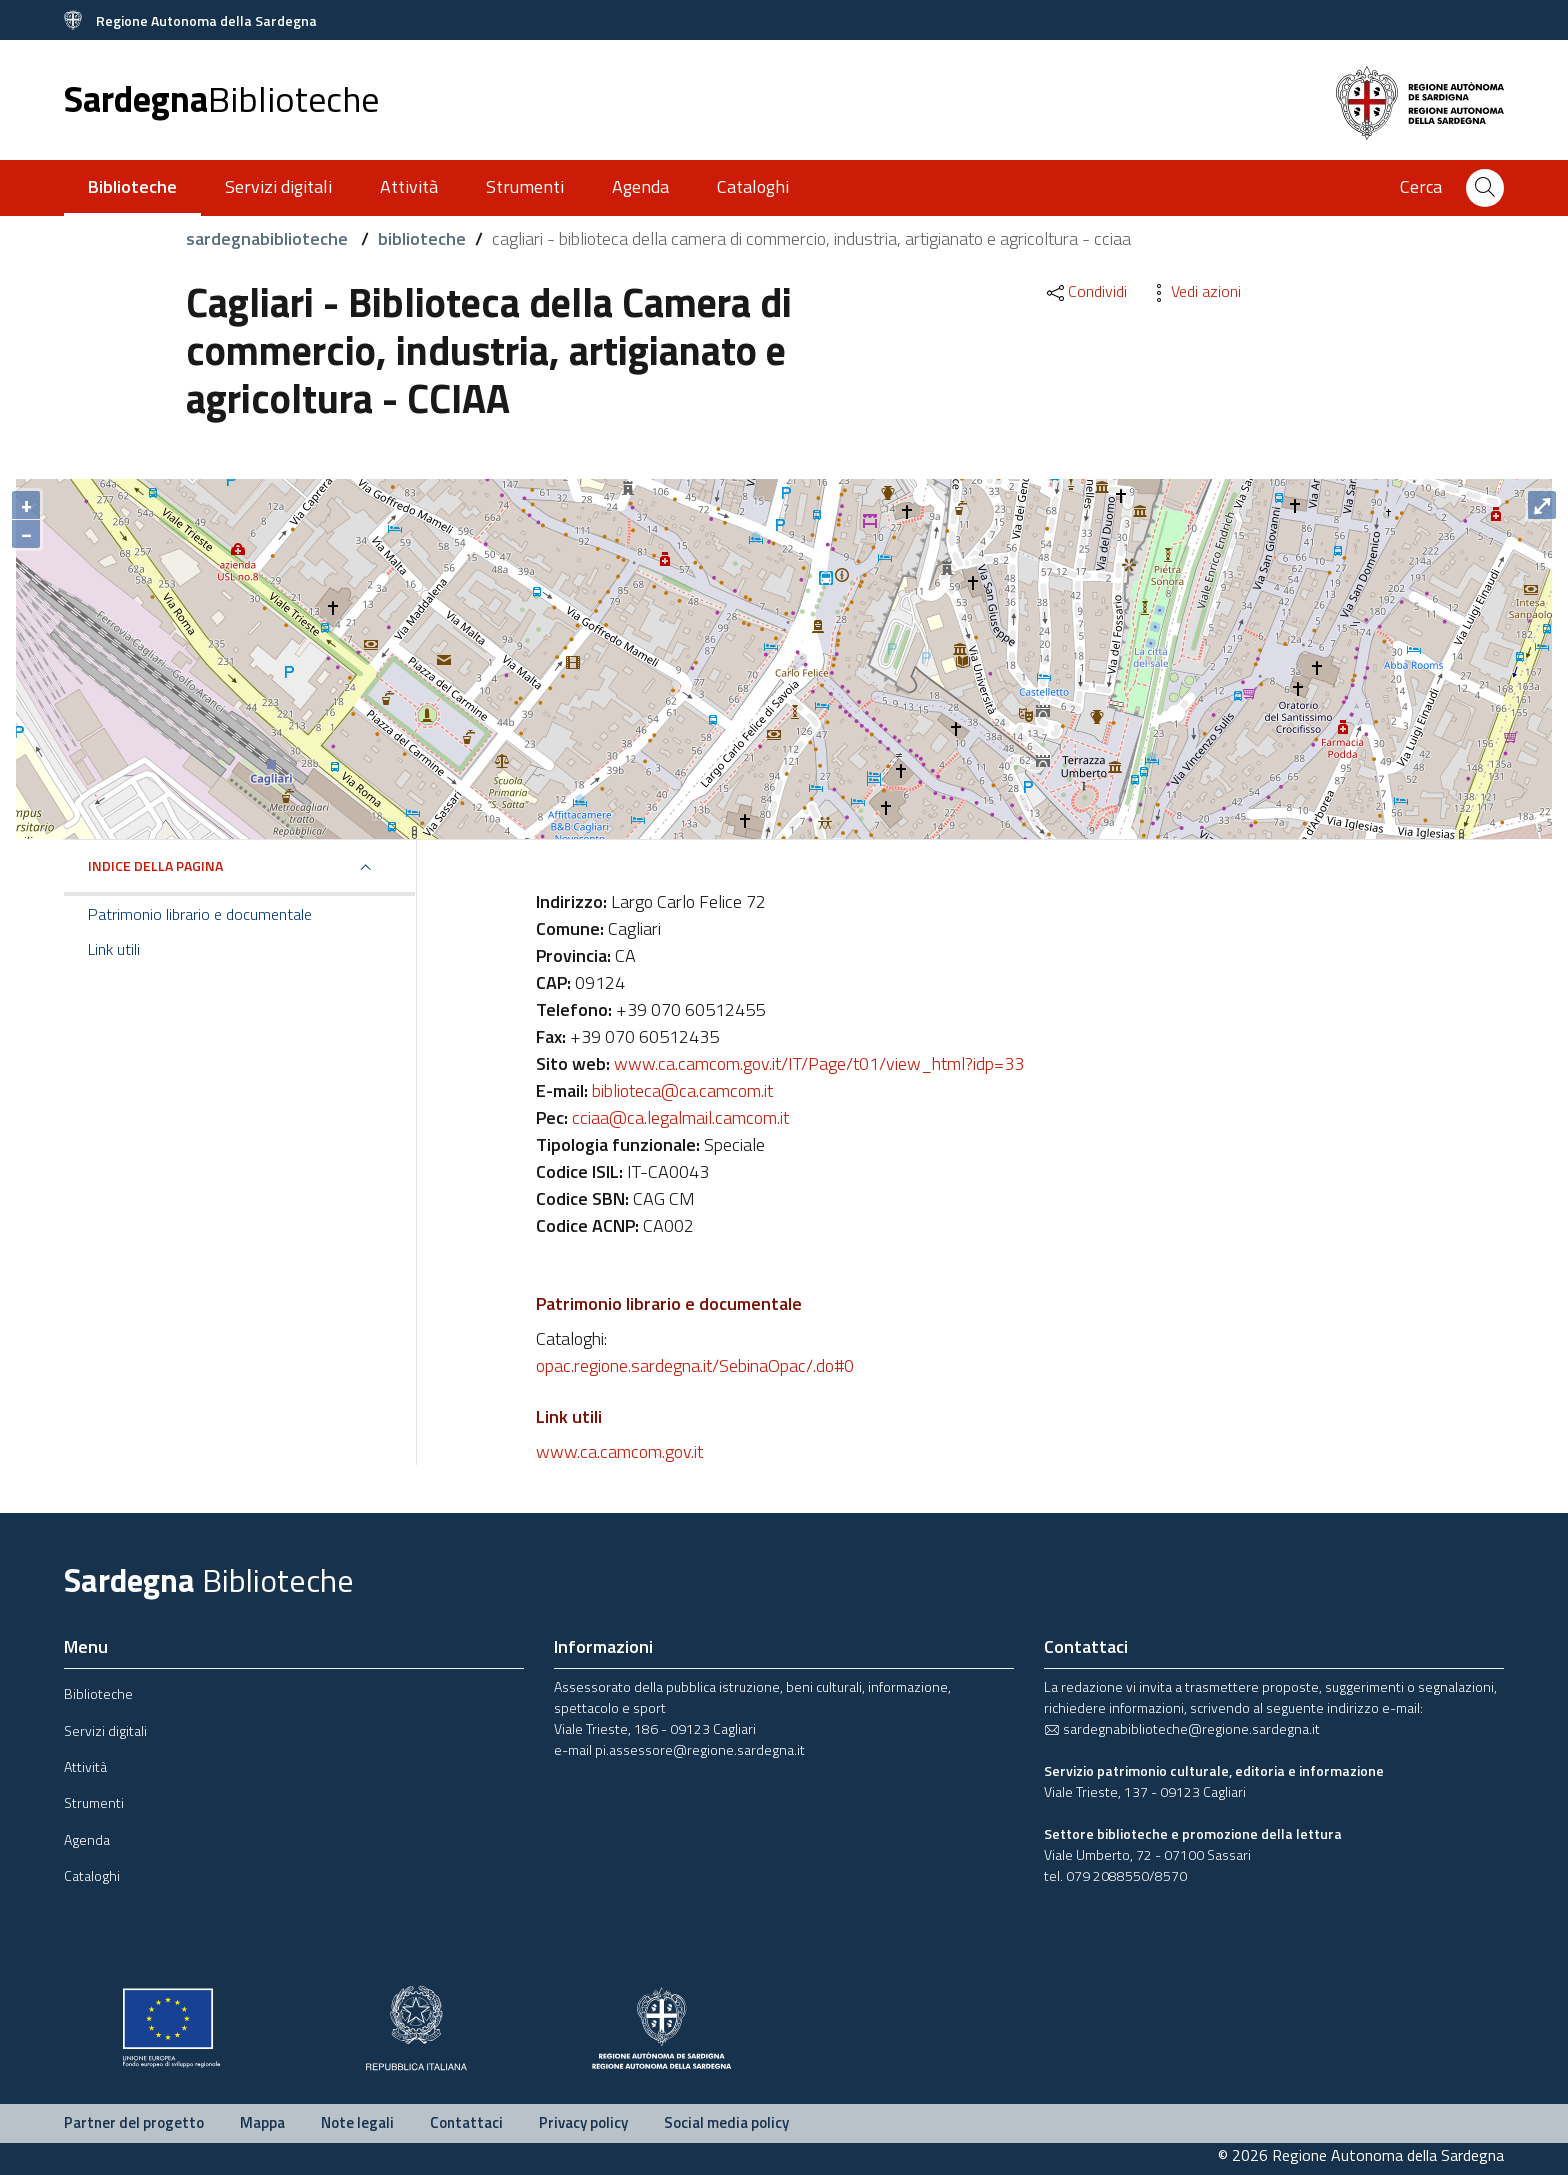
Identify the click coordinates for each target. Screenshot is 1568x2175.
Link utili (114, 949)
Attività (409, 186)
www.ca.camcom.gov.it (619, 1451)
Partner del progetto (134, 2122)
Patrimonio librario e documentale (200, 914)
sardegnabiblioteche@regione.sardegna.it (1182, 1728)
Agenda (640, 186)
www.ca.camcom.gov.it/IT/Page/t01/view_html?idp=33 (819, 1063)
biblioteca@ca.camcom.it (682, 1090)
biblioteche (422, 238)
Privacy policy (583, 2122)
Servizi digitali (278, 186)
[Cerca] (1485, 188)
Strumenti (525, 186)
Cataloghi (753, 186)
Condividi (1085, 291)
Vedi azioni (1194, 291)
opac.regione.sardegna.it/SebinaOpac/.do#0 (695, 1365)
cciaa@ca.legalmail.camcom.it (680, 1117)
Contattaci (466, 2122)
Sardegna (221, 98)
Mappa (262, 2122)
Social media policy (726, 2122)
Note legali (357, 2122)
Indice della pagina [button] (155, 865)
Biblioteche (98, 1693)
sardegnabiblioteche (269, 238)
